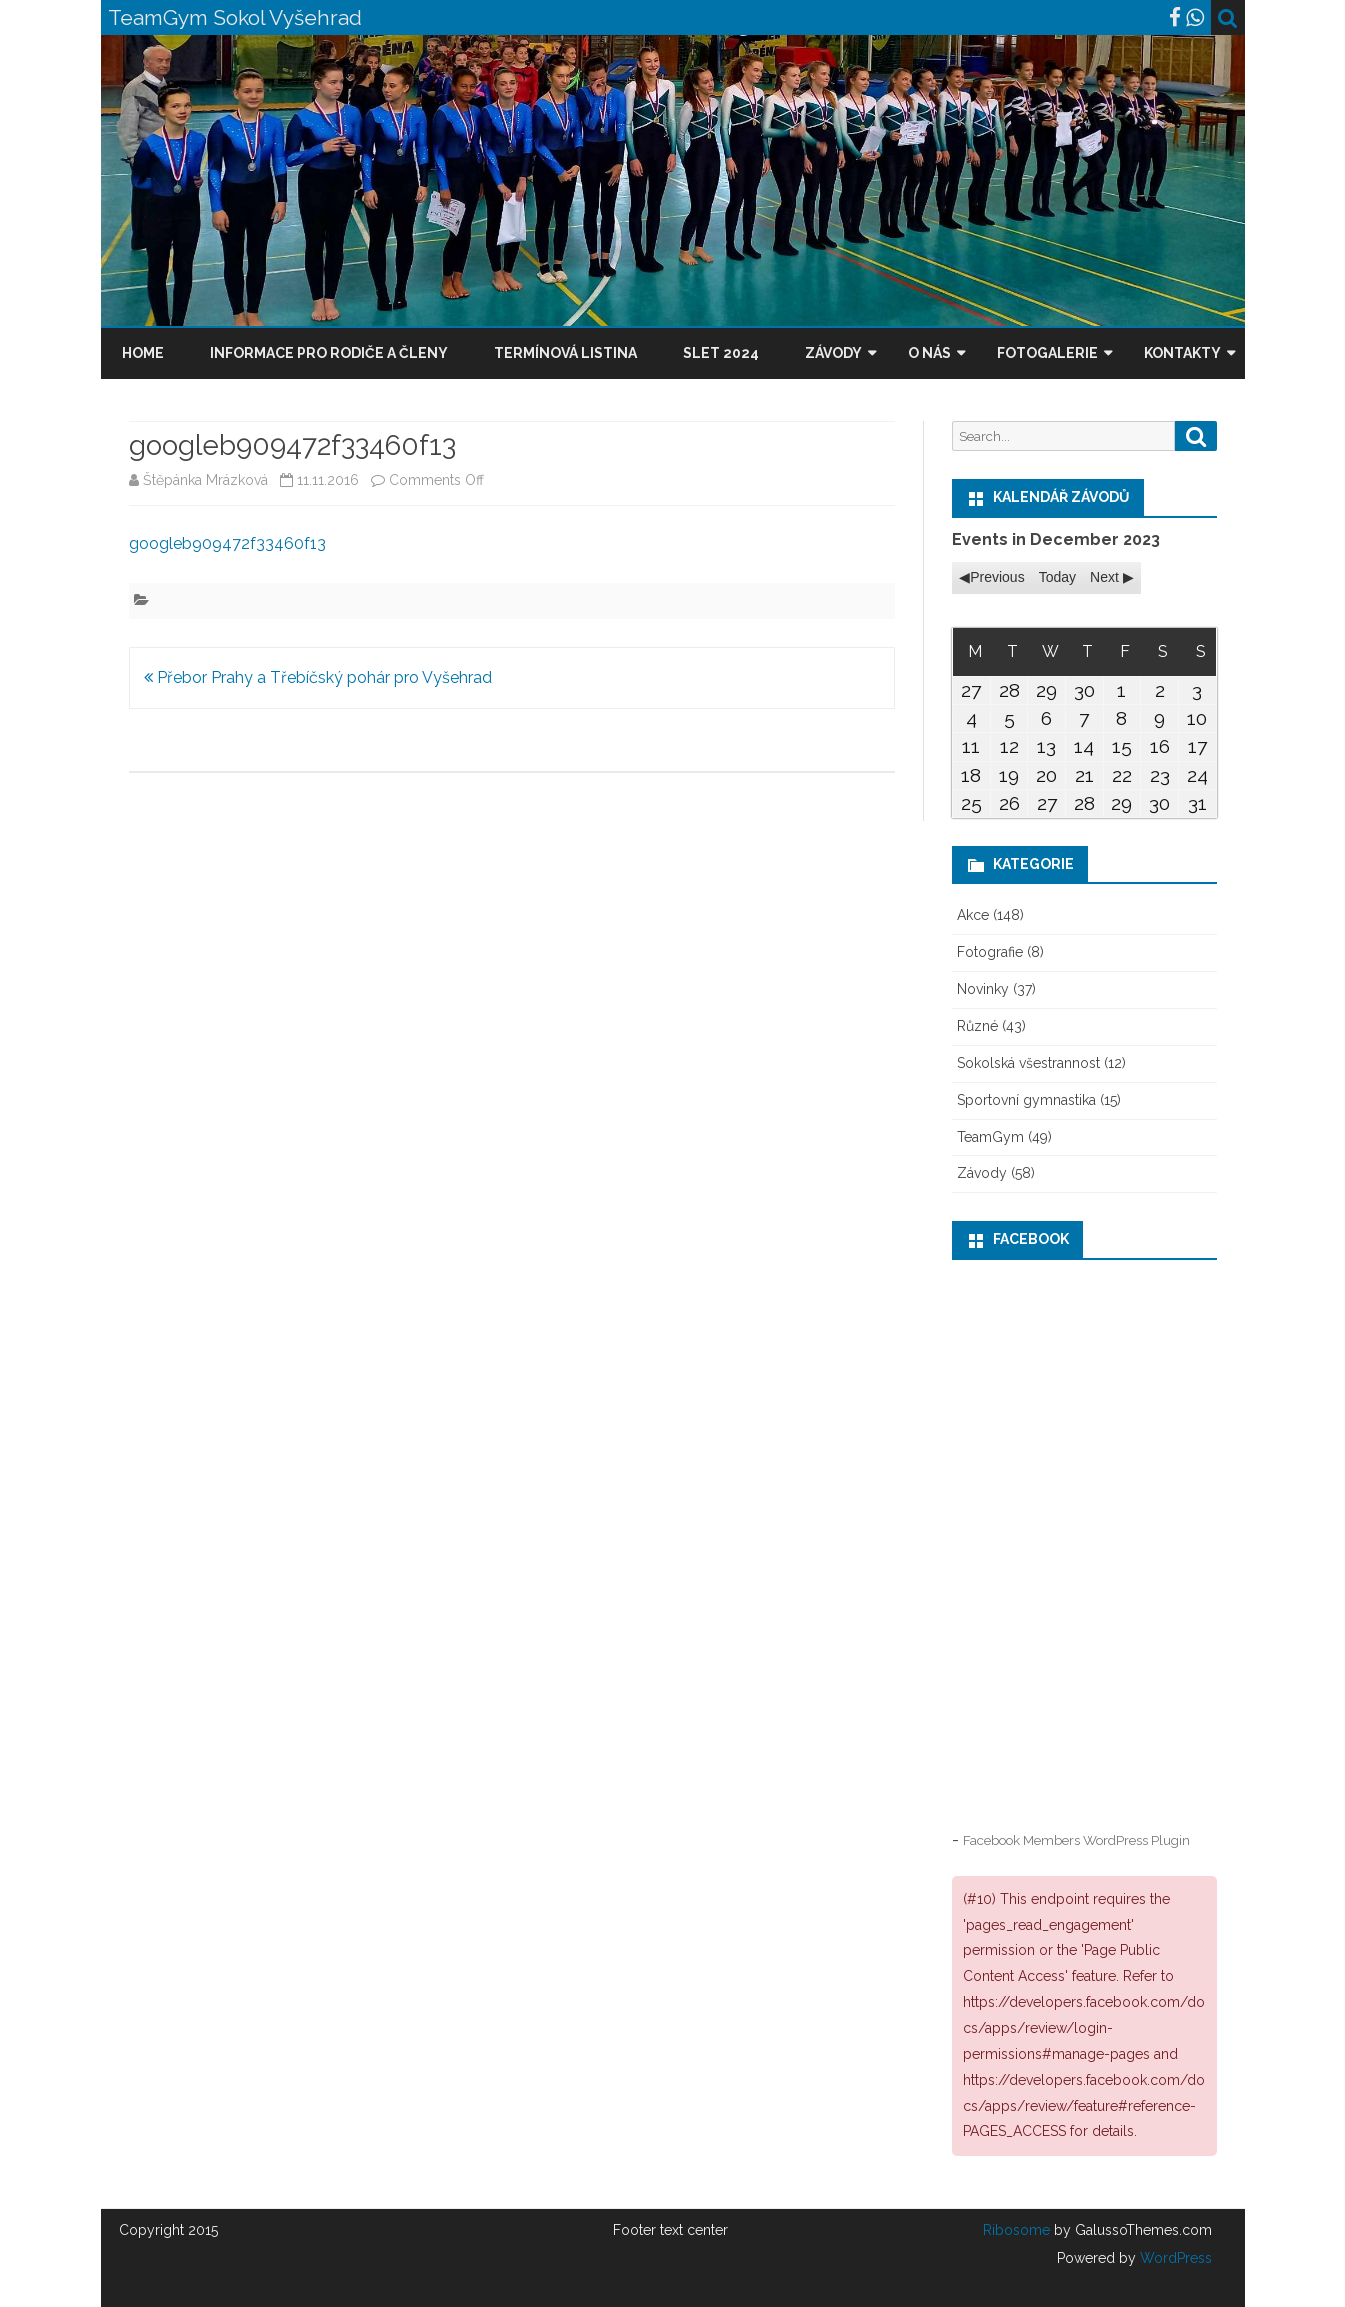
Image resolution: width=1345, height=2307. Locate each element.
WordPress (1174, 2258)
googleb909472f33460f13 (227, 543)
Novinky (983, 989)
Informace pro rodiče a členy (329, 353)
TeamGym (990, 1137)
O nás (929, 353)
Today (1057, 577)
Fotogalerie (1047, 353)
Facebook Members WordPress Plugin (1076, 1840)
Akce (973, 915)
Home (143, 353)
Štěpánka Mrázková (205, 480)
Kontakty (1182, 353)
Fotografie (990, 952)
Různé (977, 1026)
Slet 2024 (721, 353)
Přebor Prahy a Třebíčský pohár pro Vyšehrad (318, 677)
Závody (833, 353)
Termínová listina (565, 353)
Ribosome (1016, 2230)
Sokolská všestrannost (1028, 1063)
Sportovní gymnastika (1026, 1100)
